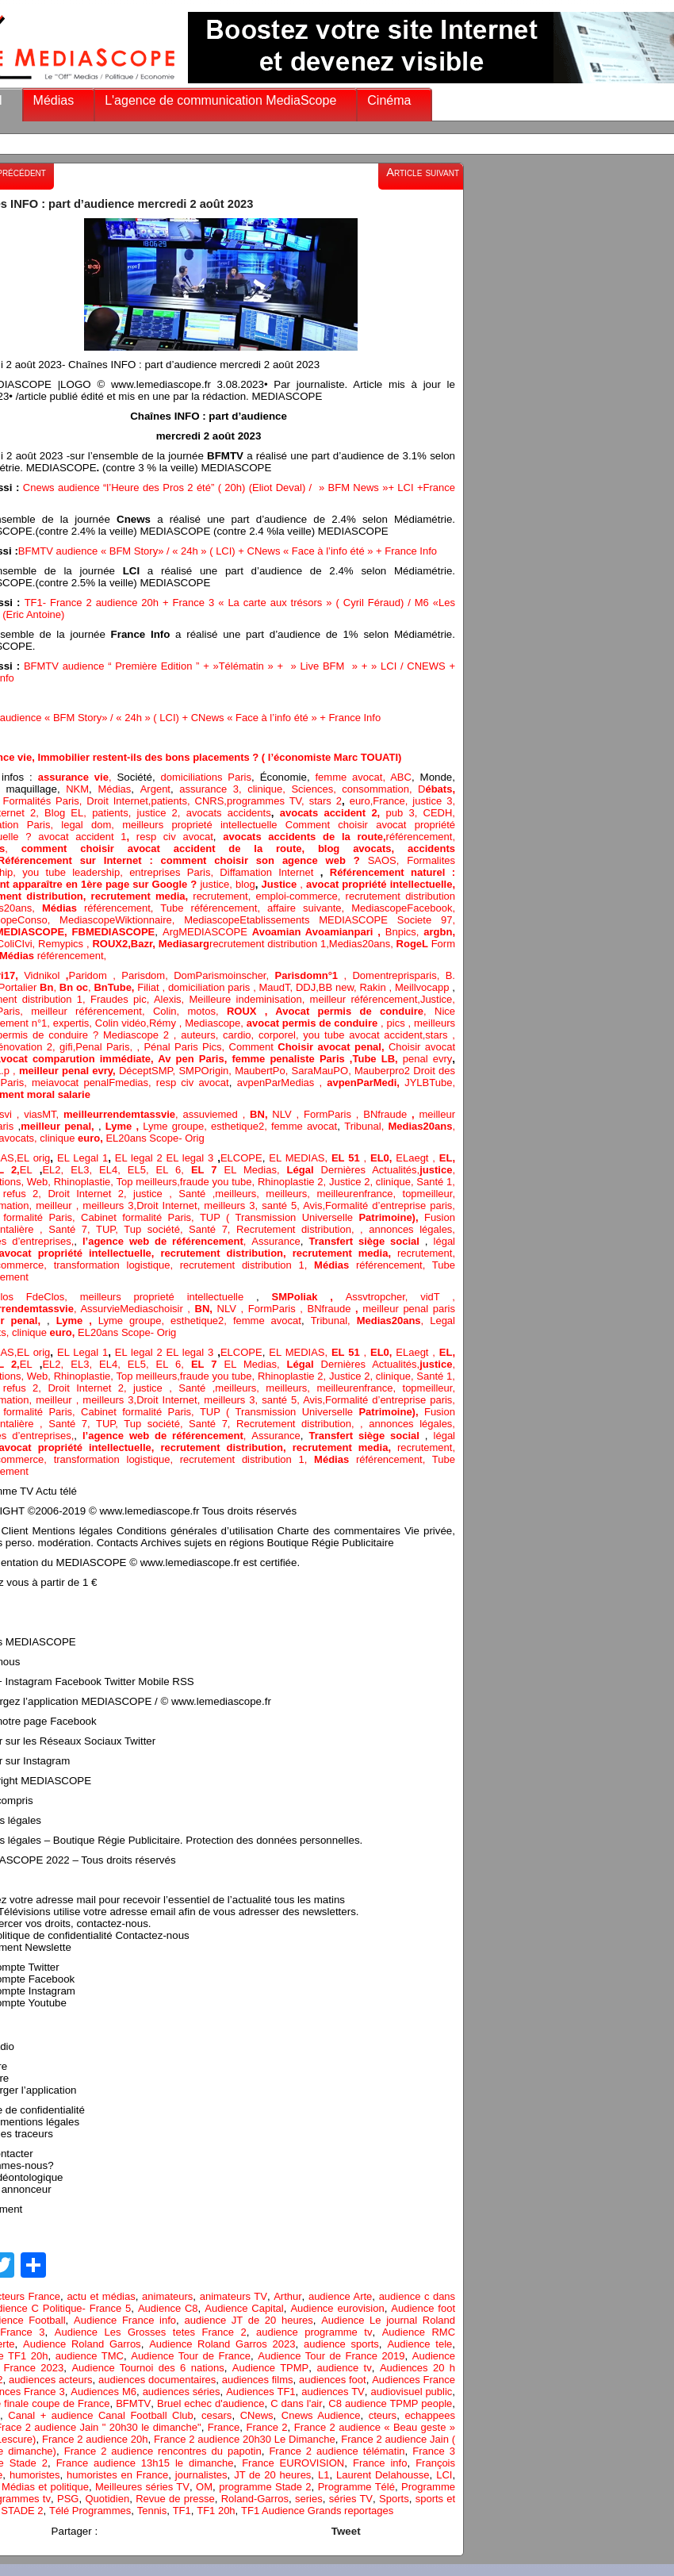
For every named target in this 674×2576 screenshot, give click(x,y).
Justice (436, 999)
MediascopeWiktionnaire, (121, 920)
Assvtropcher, (383, 1297)
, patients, (109, 813)
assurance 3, (210, 789)
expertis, (74, 1023)
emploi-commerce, (300, 896)
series (309, 2499)
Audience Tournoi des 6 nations (147, 2368)
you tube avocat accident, (364, 1035)
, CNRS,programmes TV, (248, 801)
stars (438, 1035)
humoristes (35, 2475)
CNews (257, 2415)
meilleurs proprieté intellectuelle (203, 825)
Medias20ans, (362, 944)
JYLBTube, (429, 1082)
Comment (253, 1047)
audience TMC (90, 2356)
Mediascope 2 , (142, 1035)
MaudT (274, 987)
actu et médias (101, 2296)
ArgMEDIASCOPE (207, 932)
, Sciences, (312, 789)
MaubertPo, (263, 1071)
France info (380, 2463)
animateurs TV (233, 2296)
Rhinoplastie (82, 1182)
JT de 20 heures (272, 2475)
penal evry (428, 1059)
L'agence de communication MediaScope (220, 100)
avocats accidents (228, 813)
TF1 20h (216, 2510)
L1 (323, 2475)
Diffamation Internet (270, 872)
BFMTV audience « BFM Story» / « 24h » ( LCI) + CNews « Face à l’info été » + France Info (227, 551)
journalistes (201, 2475)
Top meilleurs (146, 1182)
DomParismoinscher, (224, 975)
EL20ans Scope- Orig (154, 1138)
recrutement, (224, 896)
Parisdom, (147, 975)
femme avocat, (350, 777)
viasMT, (43, 1114)
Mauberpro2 (383, 1071)
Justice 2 (349, 1182)
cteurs (382, 2415)
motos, (207, 1011)
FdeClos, (53, 1297)
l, (298, 1035)
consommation (375, 789)
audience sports (341, 2344)
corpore (275, 1035)
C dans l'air (296, 2403)
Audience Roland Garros (82, 2344)
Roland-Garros (255, 2499)
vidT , (437, 1297)
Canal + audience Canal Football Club (100, 2415)
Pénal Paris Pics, (186, 1047)
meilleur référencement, (92, 1011)
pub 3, (398, 813)
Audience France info (125, 2320)
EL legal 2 (141, 1158)
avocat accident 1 (82, 837)
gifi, (66, 1047)
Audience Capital (244, 2308)
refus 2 (21, 1194)
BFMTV (133, 2403)
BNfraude (391, 1114)
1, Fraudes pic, (113, 999)
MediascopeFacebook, (403, 908)
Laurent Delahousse (383, 2475)
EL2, (52, 1170)
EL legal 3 (189, 1158)
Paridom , (94, 975)
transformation (90, 1265)
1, (323, 944)
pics (396, 1023)
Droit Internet (166, 1205)
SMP (189, 1071)
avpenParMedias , (282, 1082)
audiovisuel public (411, 2391)
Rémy (162, 1023)
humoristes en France (117, 2475)
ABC (401, 777)
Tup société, (156, 1229)
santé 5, (280, 1205)
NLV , (288, 1114)
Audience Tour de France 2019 (331, 2356)
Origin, (218, 1071)
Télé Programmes (90, 2510)
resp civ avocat (174, 837)
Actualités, (395, 1170)
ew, (350, 987)
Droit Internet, (118, 801)
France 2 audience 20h (95, 2439)
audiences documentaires (157, 2380)
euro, (359, 801)
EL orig (33, 1158)
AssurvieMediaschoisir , (137, 1309)
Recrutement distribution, (298, 1229)
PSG (68, 2499)
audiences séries (181, 2391)
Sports (394, 2499)
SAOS (382, 860)
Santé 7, (212, 1229)
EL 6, (173, 1170)
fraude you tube (216, 1182)
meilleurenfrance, (359, 1194)
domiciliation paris (209, 987)
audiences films (257, 2380)
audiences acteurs (51, 2380)
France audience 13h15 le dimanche (145, 2463)
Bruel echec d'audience (210, 2403)
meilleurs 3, (109, 1205)
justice (214, 884)
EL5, (142, 1170)
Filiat (148, 987)
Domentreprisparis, (398, 975)
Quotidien (108, 2499)
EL (26, 1170)
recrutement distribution (400, 896)
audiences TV (333, 2391)
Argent (155, 789)
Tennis (152, 2510)
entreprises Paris (169, 872)
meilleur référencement (364, 999)
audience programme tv (314, 2332)
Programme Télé (356, 2487)
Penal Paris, (105, 1047)
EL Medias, (255, 1170)
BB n (330, 987)
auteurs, (202, 1035)
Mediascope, (216, 1023)
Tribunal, (366, 1126)
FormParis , (333, 1114)
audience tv (343, 2368)
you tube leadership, (75, 872)
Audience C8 (168, 2308)
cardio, (240, 1035)
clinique (262, 789)
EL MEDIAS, (300, 1158)
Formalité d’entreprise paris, (390, 1205)
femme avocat (304, 1126)
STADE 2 (22, 2510)
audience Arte (340, 2296)
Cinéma (389, 100)
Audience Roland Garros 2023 (222, 2344)
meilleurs (235, 1194)
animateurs (167, 2296)
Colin (165, 1011)
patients (169, 801)
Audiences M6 (103, 2391)
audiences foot (332, 2380)
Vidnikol (45, 975)
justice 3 (432, 801)
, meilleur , (56, 1205)
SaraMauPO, (323, 1071)
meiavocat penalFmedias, (94, 1082)
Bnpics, (404, 932)
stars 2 (325, 801)
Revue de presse (175, 2499)
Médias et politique (45, 2487)
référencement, (101, 908)
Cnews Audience (321, 2415)
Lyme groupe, (177, 1126)
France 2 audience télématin (336, 2451)
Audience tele (419, 2344)
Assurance (275, 1241)
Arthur (287, 2296)
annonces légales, (412, 1229)
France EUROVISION (293, 2463)
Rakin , (376, 987)
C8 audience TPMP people (390, 2403)
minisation (278, 999)
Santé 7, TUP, (86, 1229)
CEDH (434, 813)
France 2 (266, 2427)
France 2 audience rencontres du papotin (163, 2451)
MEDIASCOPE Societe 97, (387, 920)
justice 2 (157, 813)
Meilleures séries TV (142, 2487)
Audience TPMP (270, 2368)
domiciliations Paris (203, 777)
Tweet (346, 2531)
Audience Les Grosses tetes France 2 (151, 2332)
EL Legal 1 (82, 1158)
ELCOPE (241, 1158)
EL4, (113, 1170)
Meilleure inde (223, 999)
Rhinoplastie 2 (291, 1182)
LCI (444, 2475)
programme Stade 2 (265, 2487)
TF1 (182, 2510)
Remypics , (65, 944)
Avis (312, 1205)
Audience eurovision (337, 2308)
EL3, (85, 1170)
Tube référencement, (213, 908)
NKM (77, 789)
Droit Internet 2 (86, 1194)
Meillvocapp (423, 987)
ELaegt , (417, 1158)
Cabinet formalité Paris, (140, 1217)
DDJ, (307, 987)
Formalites (431, 860)
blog (245, 884)
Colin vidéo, (122, 1023)
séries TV (351, 2499)
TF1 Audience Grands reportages (317, 2510)
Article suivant (422, 172)
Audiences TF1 (260, 2391)
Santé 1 (434, 1182)
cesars (216, 2415)
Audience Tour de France (191, 2356)
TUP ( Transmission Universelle (312, 1217)
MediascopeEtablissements (251, 920)
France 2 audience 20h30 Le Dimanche (244, 2439)
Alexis (168, 999)
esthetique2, (241, 1126)
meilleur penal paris (408, 1309)
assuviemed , (216, 1114)
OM (204, 2487)
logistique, (153, 1265)
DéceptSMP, (149, 1071)
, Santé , (189, 1194)
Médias (54, 100)
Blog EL (63, 813)
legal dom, (91, 825)
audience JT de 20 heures (248, 2320)
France (388, 801)
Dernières (347, 1170)
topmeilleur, (429, 1194)
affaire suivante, (309, 908)
